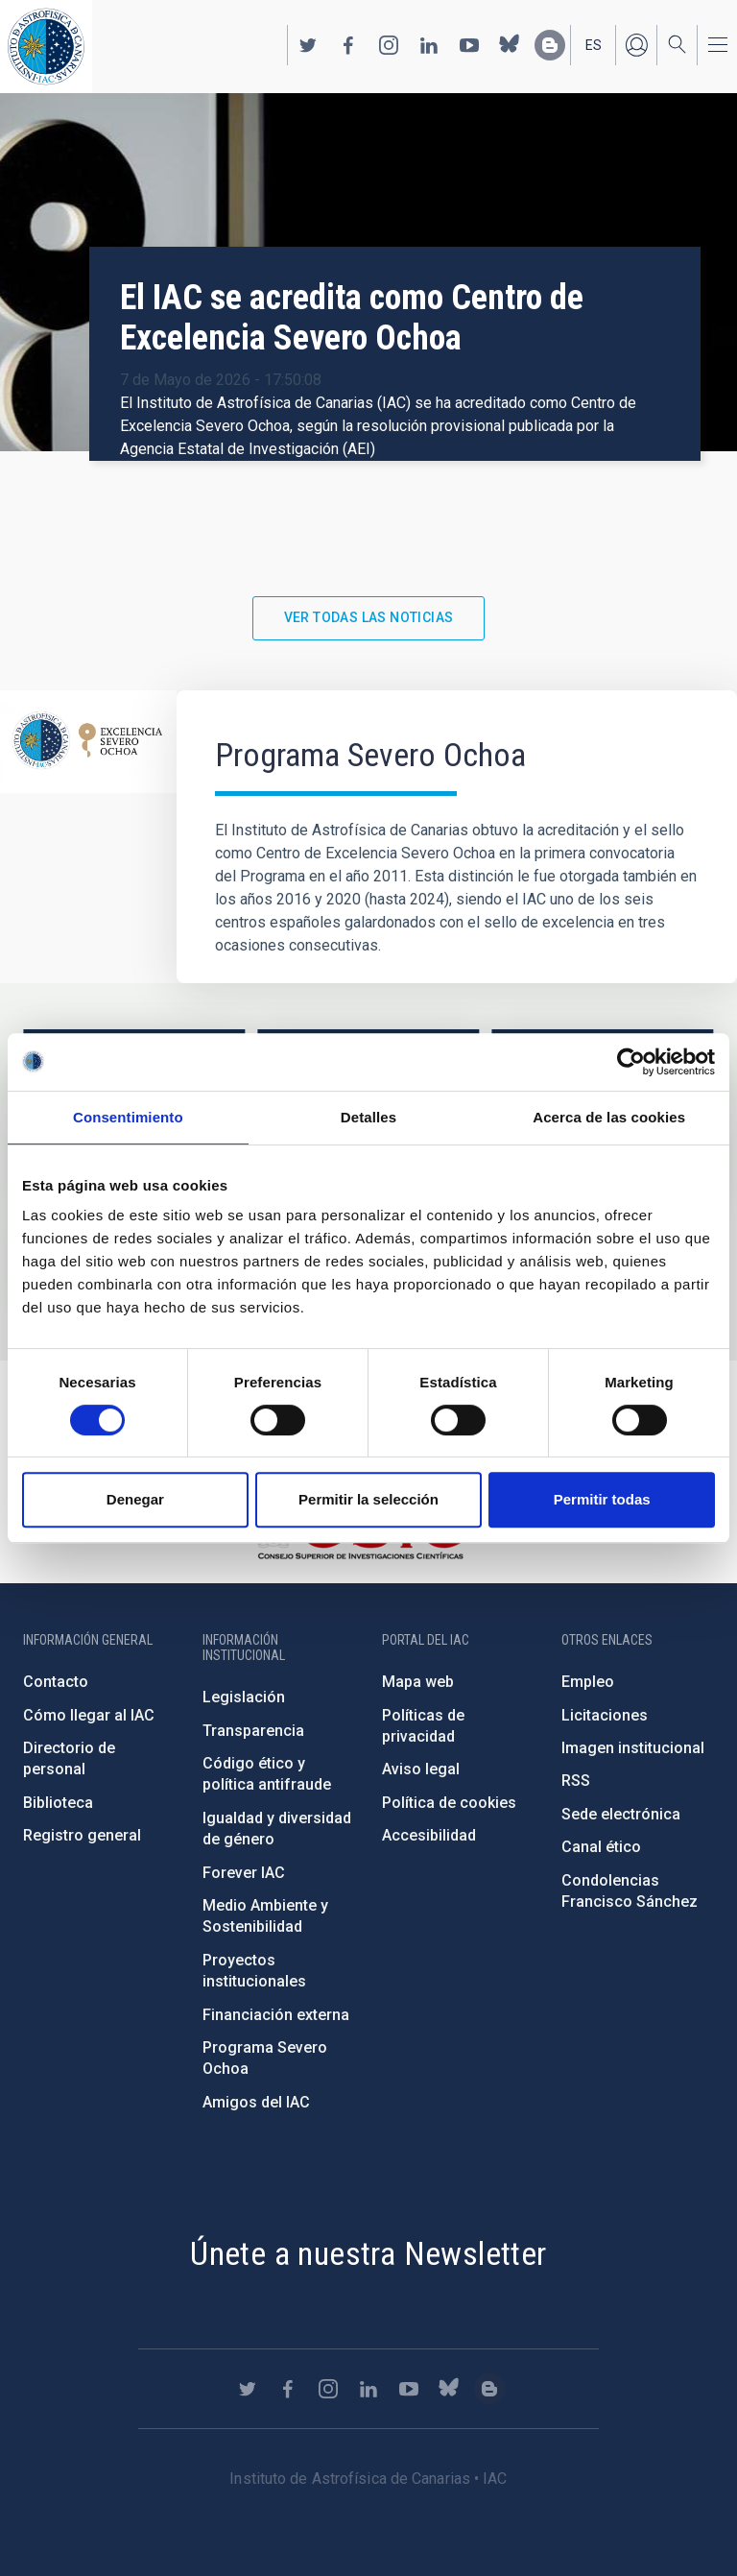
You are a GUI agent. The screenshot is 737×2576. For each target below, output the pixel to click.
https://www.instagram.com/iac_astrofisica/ (388, 45)
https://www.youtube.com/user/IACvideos (469, 45)
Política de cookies (449, 1803)
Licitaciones (604, 1715)
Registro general (82, 1835)
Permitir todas (602, 1499)
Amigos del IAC (256, 2102)
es (593, 45)
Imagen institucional (632, 1748)
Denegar (135, 1499)
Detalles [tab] (368, 1117)
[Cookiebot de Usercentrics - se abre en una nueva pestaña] (631, 1061)
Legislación (243, 1697)
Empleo (587, 1682)
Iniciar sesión (636, 45)
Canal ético (601, 1847)
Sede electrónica (620, 1814)
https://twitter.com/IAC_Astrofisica (308, 45)
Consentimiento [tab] (128, 1117)
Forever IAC (243, 1873)
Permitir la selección (368, 1499)
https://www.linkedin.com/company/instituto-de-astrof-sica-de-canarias (429, 45)
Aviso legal (421, 1769)
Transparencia (253, 1730)
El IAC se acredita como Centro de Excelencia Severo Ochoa (351, 317)
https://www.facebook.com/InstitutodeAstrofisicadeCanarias (348, 45)
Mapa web (418, 1682)
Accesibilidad (429, 1835)
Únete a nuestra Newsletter (368, 2253)
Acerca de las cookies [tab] (609, 1117)
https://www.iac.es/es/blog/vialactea (550, 45)
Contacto (55, 1682)
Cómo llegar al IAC (89, 1715)
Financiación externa (275, 2015)
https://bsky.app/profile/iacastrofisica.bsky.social (509, 45)
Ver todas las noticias (369, 617)
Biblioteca (58, 1803)
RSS (575, 1780)
